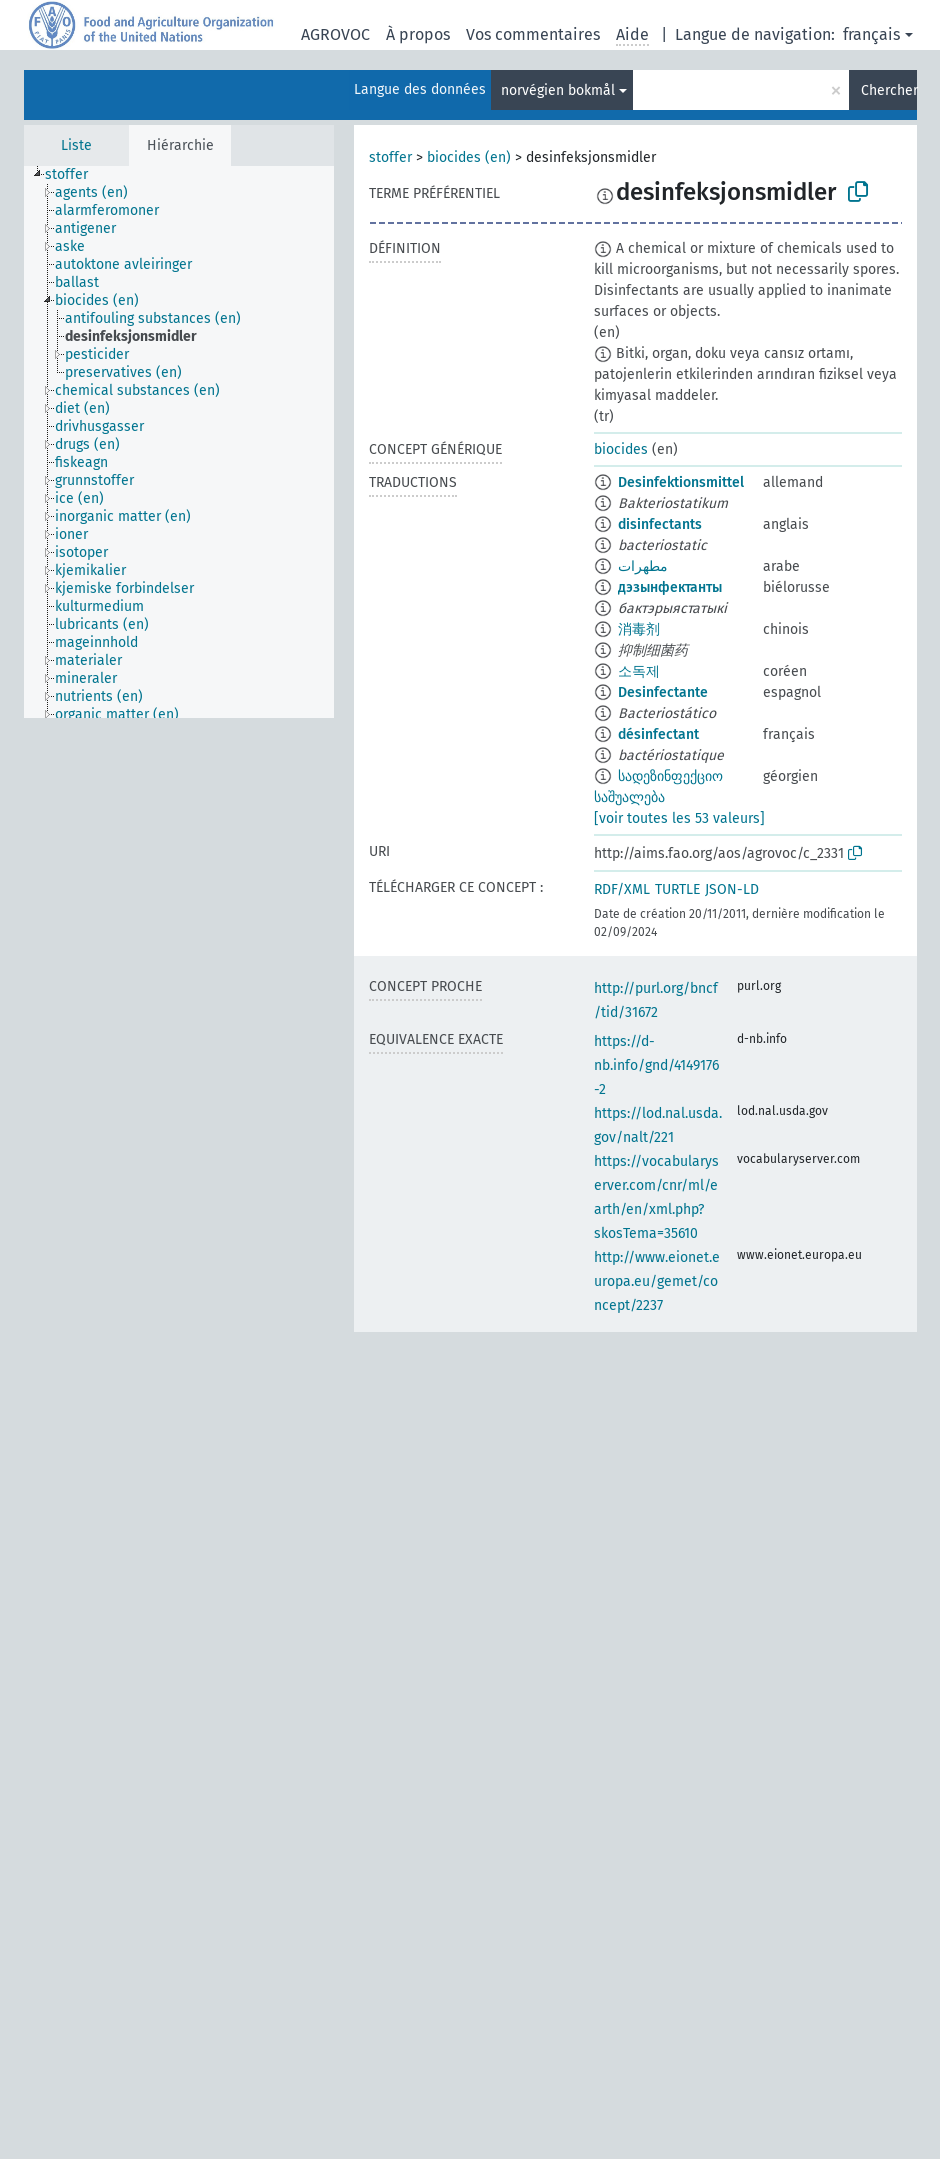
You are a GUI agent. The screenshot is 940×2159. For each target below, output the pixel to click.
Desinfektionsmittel (681, 482)
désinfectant (658, 734)
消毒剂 (639, 629)
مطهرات (643, 566)
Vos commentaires (533, 34)
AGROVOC (335, 34)
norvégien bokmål (558, 90)
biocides (621, 449)
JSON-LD (732, 889)
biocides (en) (469, 157)
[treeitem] (75, 175)
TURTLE (677, 889)
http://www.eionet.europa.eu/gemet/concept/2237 (657, 1281)
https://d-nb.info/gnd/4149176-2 (656, 1065)
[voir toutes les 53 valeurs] (679, 818)
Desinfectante (663, 692)
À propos (418, 34)
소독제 (639, 671)
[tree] (179, 442)
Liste (76, 145)
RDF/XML (622, 889)
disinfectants (660, 524)
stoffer (390, 157)
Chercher (889, 90)
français (871, 34)
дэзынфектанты (670, 587)
